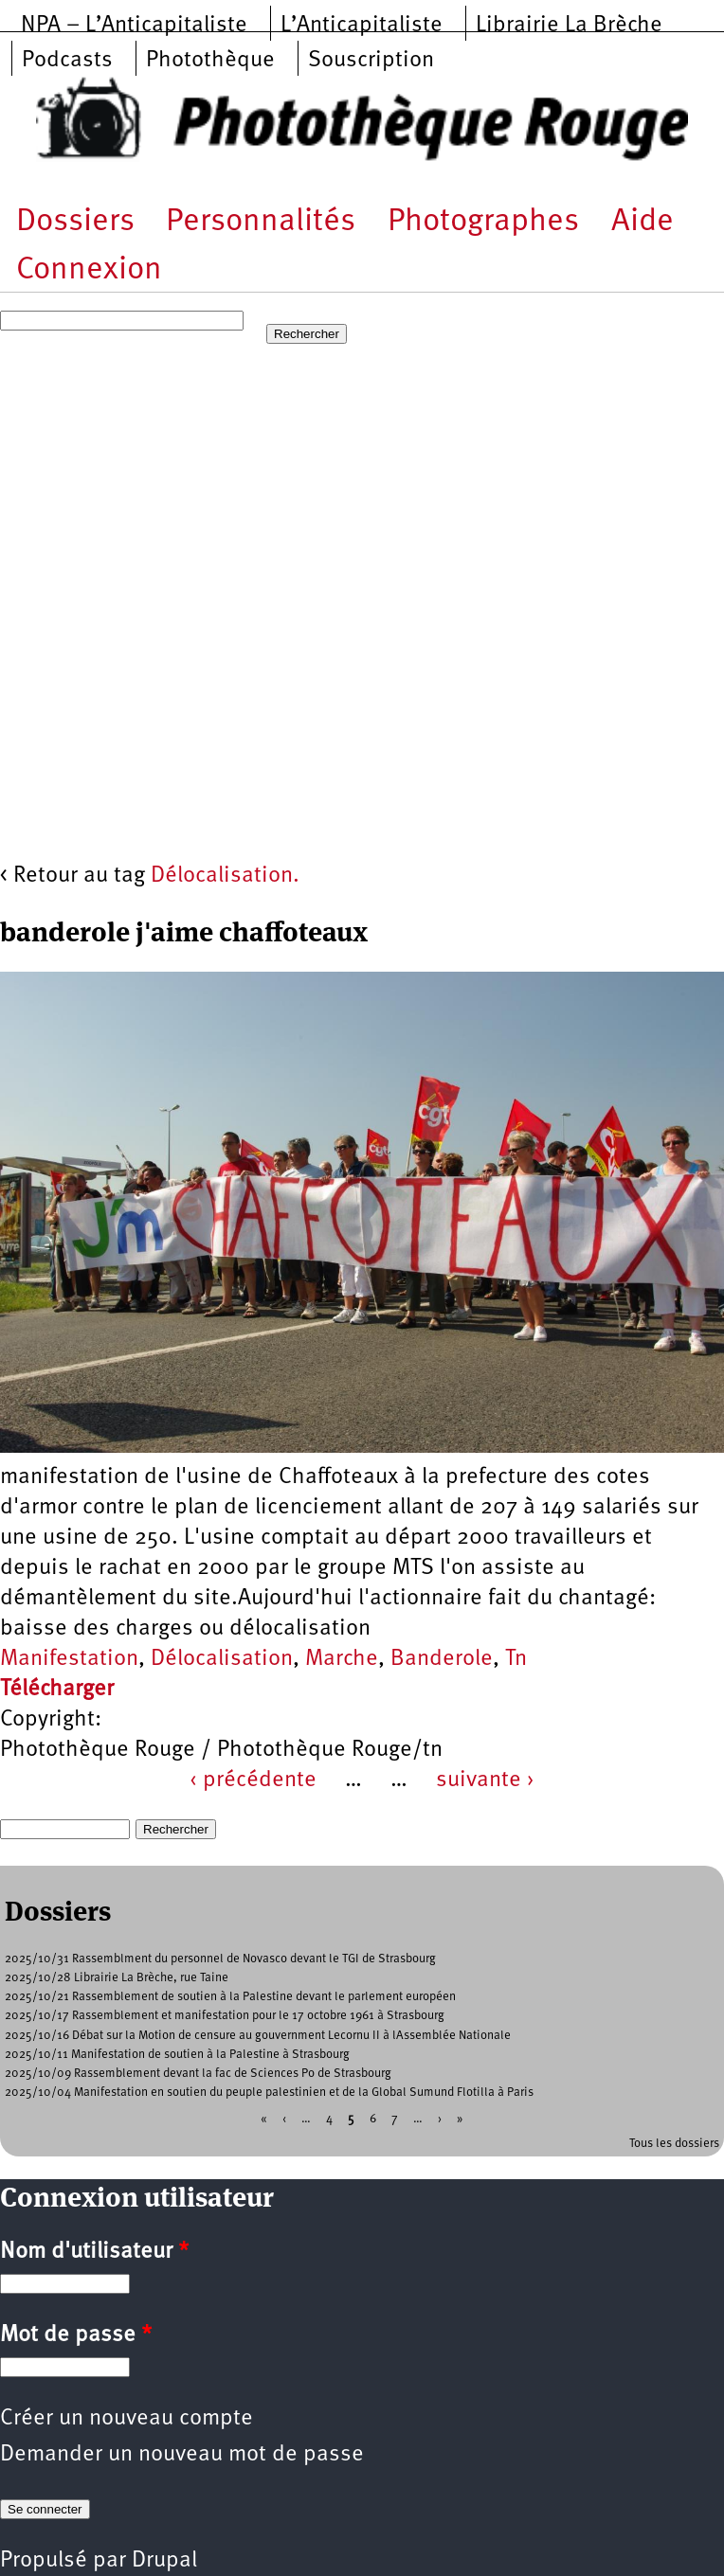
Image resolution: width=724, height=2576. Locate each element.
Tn (516, 1659)
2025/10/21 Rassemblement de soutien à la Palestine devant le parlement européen (230, 1997)
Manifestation (69, 1659)
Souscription (371, 60)
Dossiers (75, 222)
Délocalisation (222, 1659)
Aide (642, 222)
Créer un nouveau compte (126, 2418)
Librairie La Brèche (569, 25)
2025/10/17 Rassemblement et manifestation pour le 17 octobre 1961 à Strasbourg (224, 2016)
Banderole (441, 1659)
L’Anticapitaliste (362, 25)
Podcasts (67, 60)
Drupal (164, 2560)
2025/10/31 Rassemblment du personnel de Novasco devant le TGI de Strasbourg (220, 1959)
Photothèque (210, 60)
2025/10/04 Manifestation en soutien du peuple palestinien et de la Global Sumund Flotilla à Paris (269, 2092)
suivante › (485, 1780)
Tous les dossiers (674, 2144)
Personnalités (260, 222)
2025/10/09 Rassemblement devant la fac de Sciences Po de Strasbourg (198, 2073)
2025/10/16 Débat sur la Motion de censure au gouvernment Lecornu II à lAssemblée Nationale (258, 2036)
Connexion (89, 270)
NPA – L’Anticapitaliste (134, 25)
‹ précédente (253, 1780)
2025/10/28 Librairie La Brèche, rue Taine (116, 1978)
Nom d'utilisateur (94, 2252)
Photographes (483, 222)
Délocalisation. (225, 876)
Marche (341, 1659)
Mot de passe (76, 2335)
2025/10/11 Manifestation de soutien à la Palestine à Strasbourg (177, 2054)
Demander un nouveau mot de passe (182, 2454)
